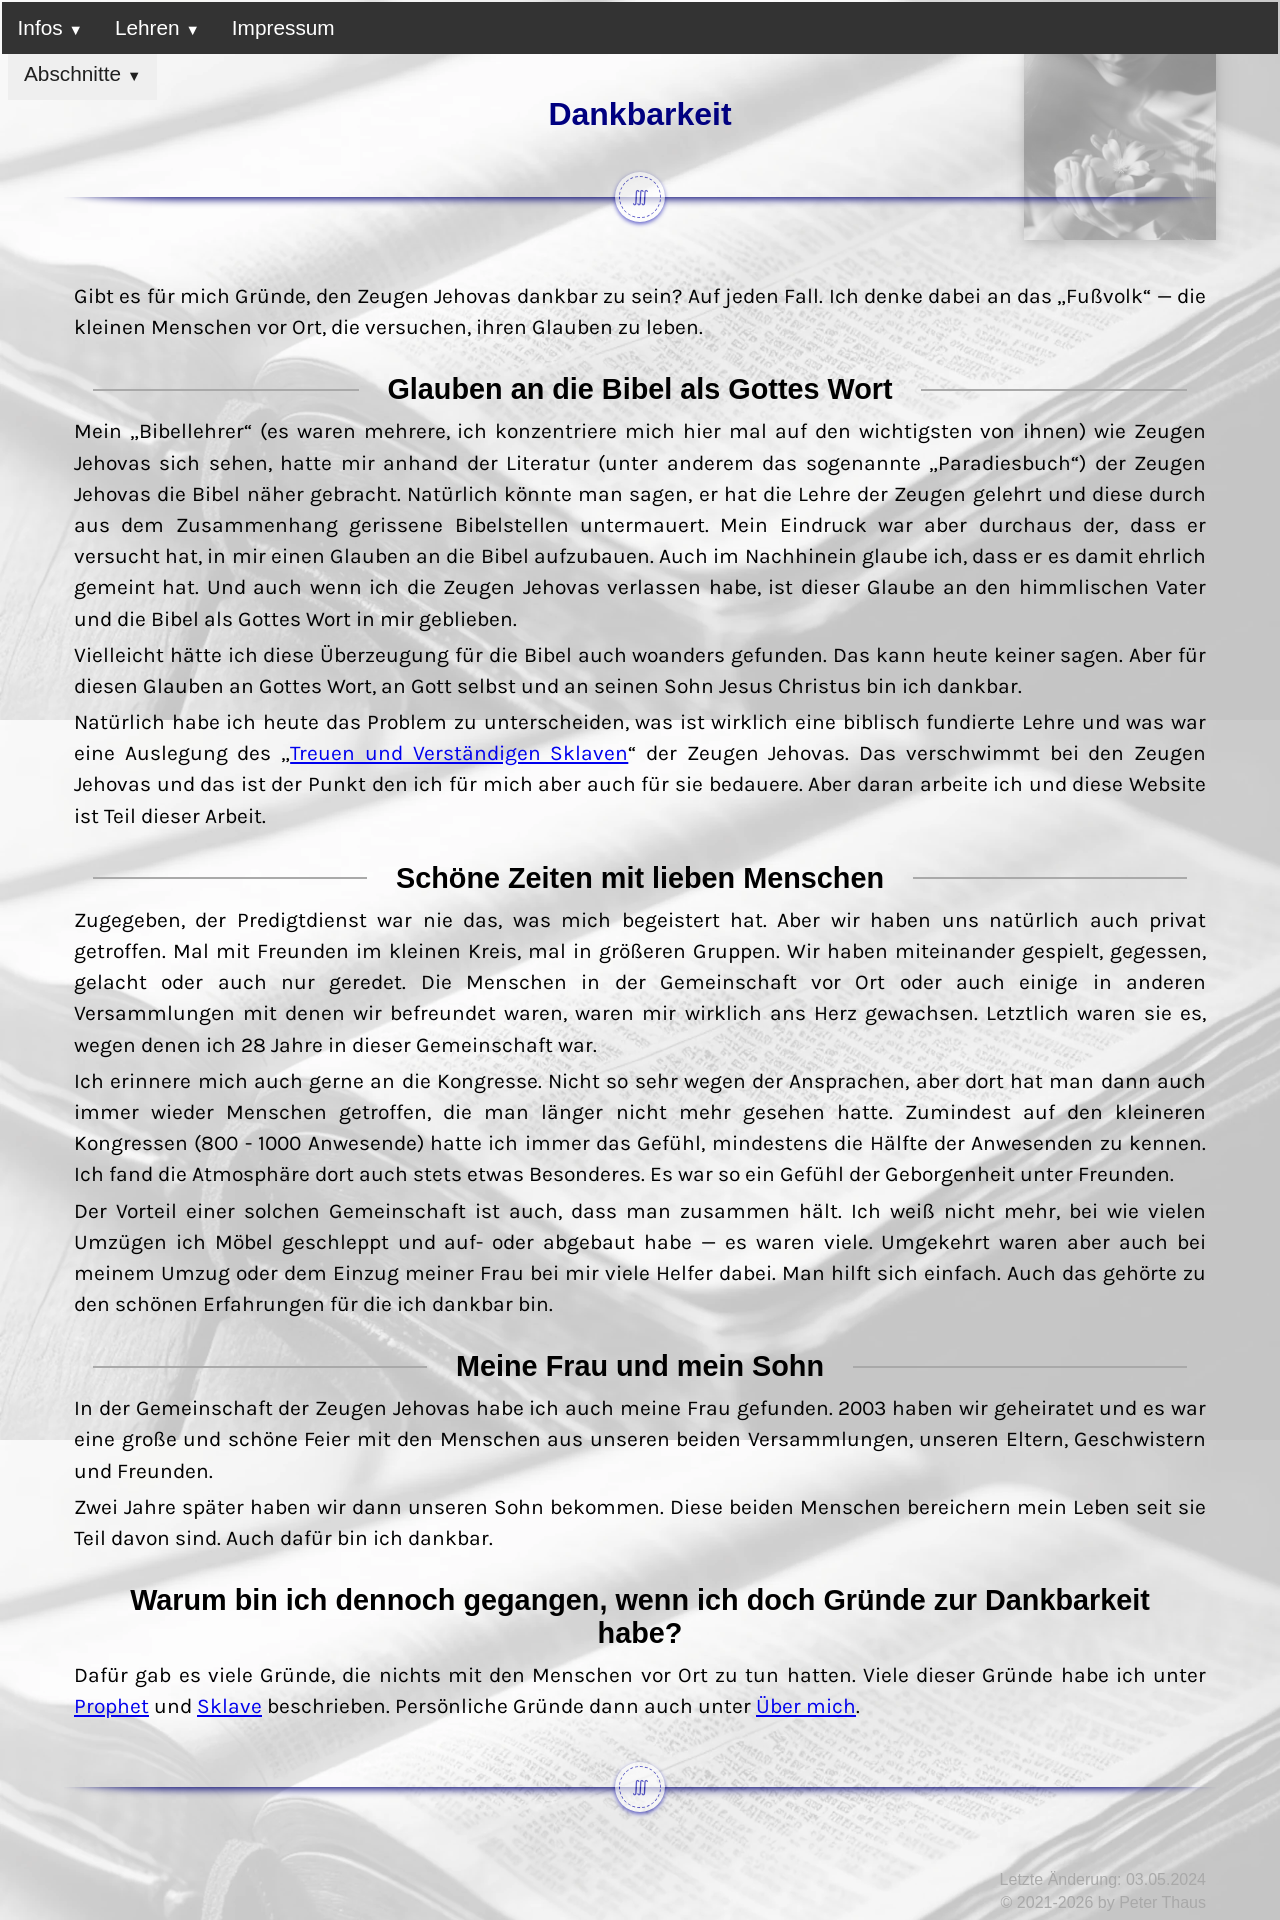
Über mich (806, 1706)
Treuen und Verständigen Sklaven (459, 753)
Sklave (229, 1706)
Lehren (157, 27)
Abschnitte (82, 73)
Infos (50, 27)
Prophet (111, 1706)
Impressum (283, 27)
